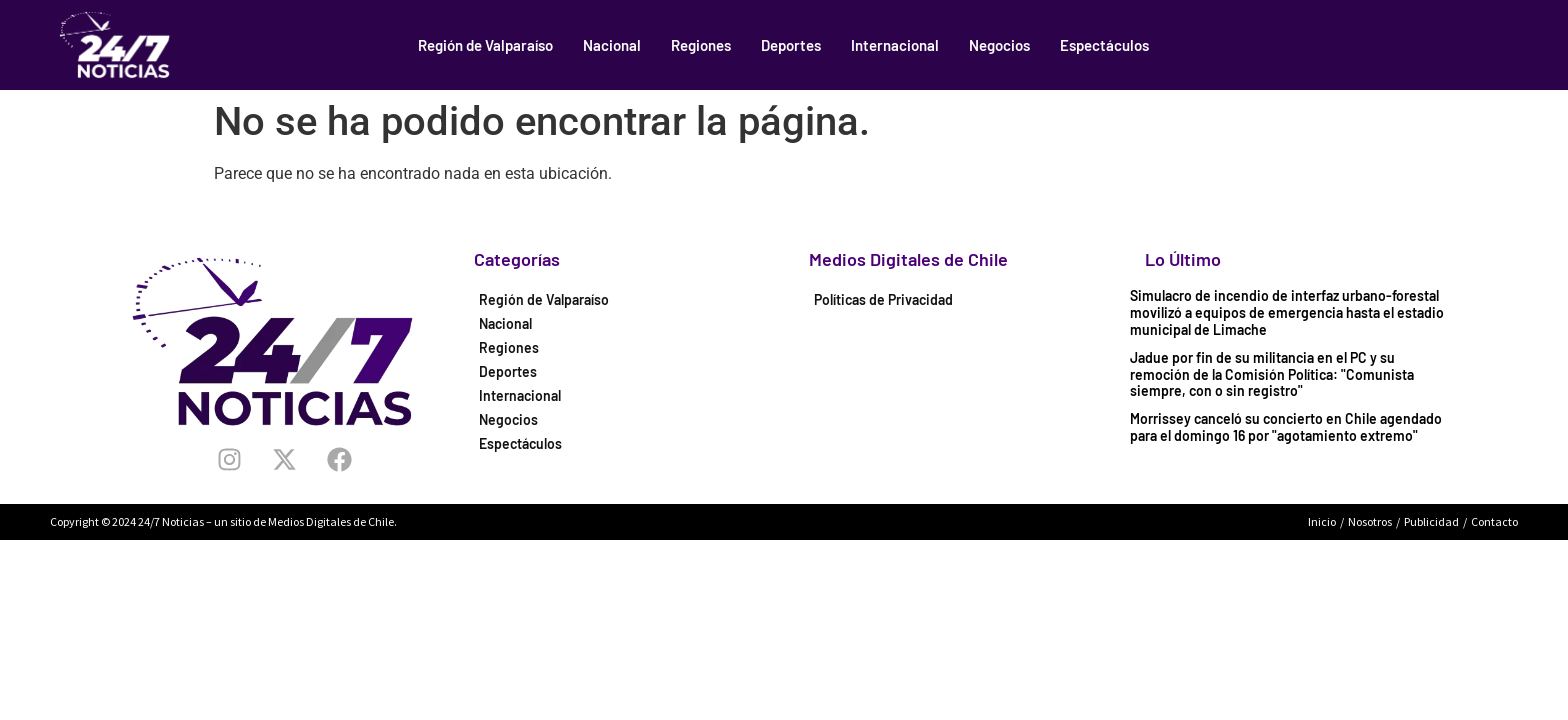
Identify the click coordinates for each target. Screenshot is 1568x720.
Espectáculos (1104, 45)
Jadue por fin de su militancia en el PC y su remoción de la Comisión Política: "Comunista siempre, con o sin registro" (1272, 374)
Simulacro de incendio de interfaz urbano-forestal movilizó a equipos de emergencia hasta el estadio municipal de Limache (1287, 312)
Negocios (999, 45)
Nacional (612, 45)
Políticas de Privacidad (883, 299)
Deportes (791, 45)
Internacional (895, 45)
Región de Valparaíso (485, 45)
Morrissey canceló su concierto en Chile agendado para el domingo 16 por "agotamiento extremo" (1286, 427)
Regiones (701, 45)
